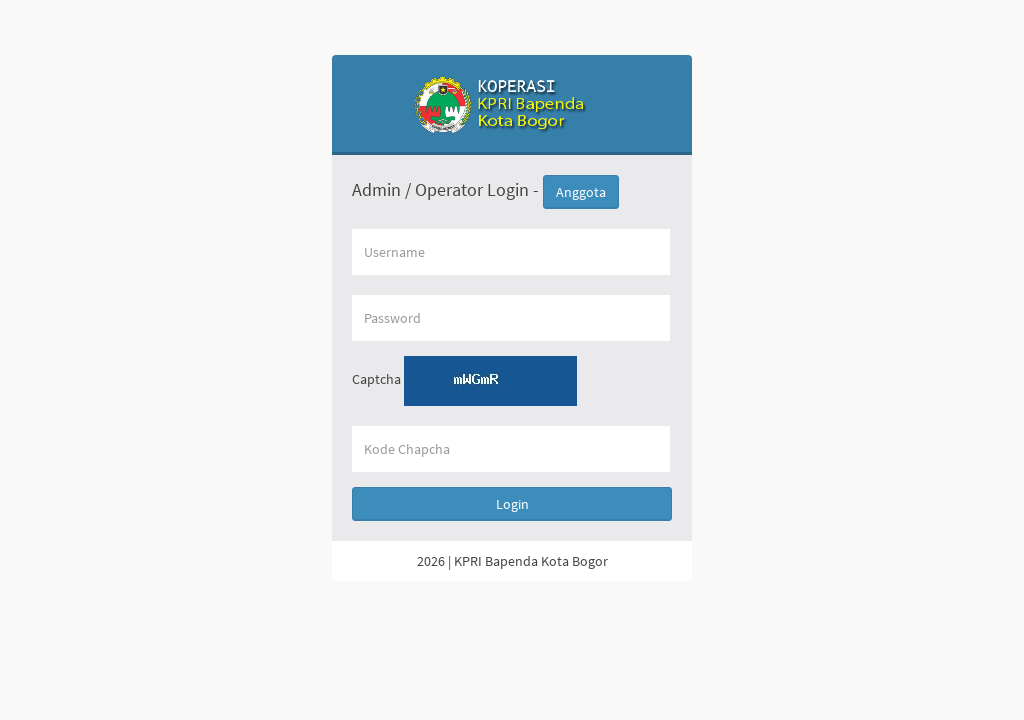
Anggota (581, 192)
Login (512, 504)
